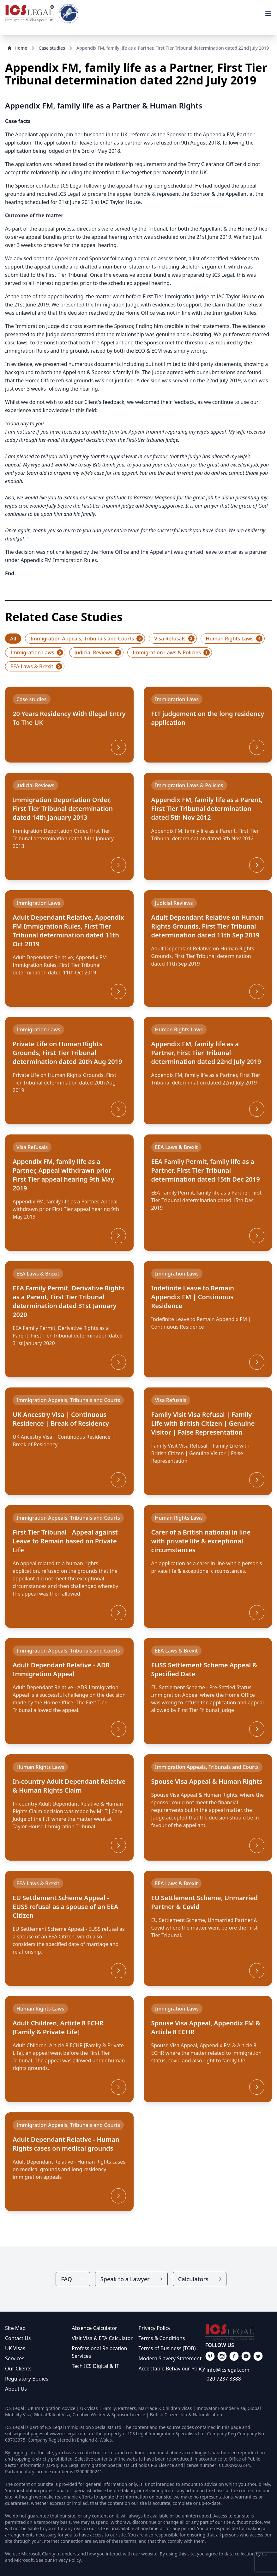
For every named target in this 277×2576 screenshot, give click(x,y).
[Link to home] (29, 13)
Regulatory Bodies (26, 2378)
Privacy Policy (155, 2328)
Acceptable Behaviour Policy (172, 2368)
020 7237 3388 (224, 2378)
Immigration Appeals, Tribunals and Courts (86, 638)
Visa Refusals (174, 638)
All (13, 638)
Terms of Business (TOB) (167, 2348)
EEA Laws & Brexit (36, 666)
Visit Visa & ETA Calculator (102, 2338)
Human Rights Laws (234, 638)
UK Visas (15, 2348)
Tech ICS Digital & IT (95, 2366)
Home (17, 48)
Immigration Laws (36, 652)
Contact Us (18, 2338)
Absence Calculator (94, 2328)
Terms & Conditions (162, 2338)
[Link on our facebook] (210, 2356)
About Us (16, 2388)
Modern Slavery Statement (170, 2358)
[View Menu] (268, 13)
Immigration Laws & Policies (171, 652)
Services (14, 2358)
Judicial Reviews (98, 652)
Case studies (52, 48)
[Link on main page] (238, 2332)
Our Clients (18, 2368)
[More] (118, 747)
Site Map (15, 2328)
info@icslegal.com (228, 2369)
